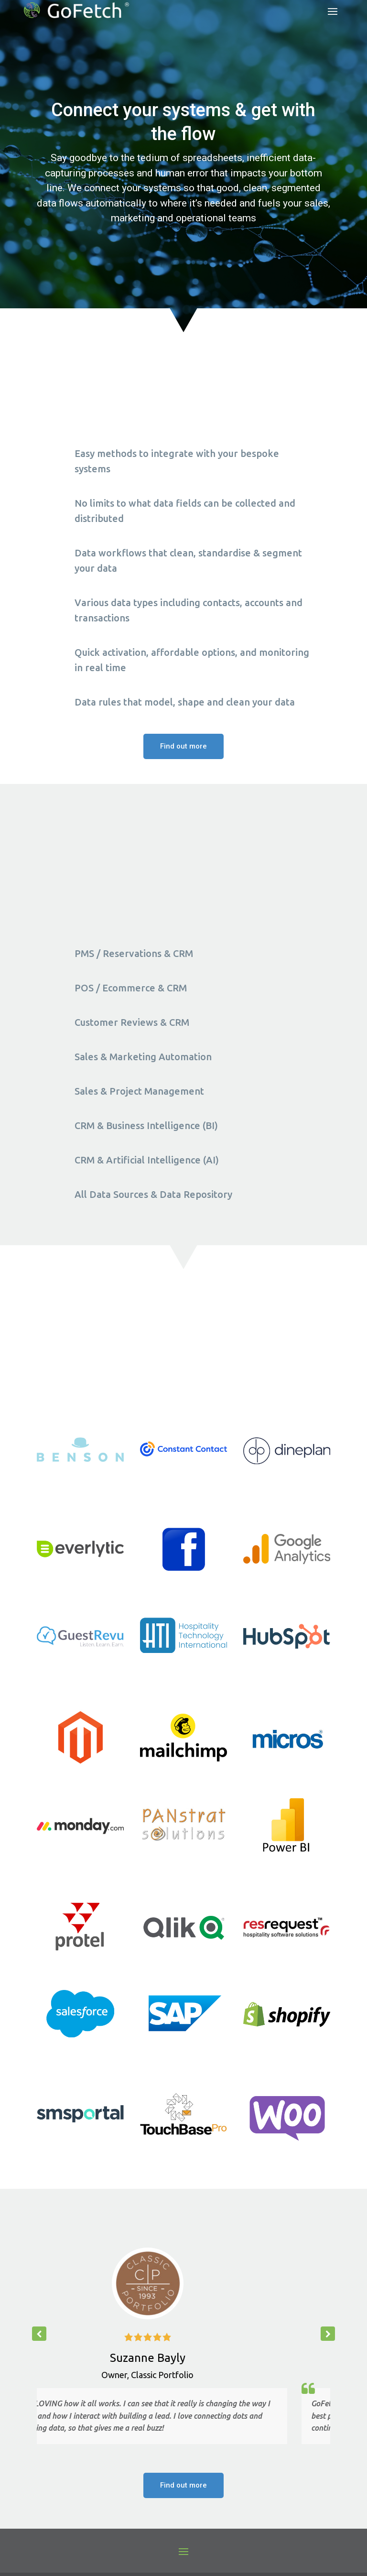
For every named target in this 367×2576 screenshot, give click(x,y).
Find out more (183, 746)
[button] (328, 2333)
